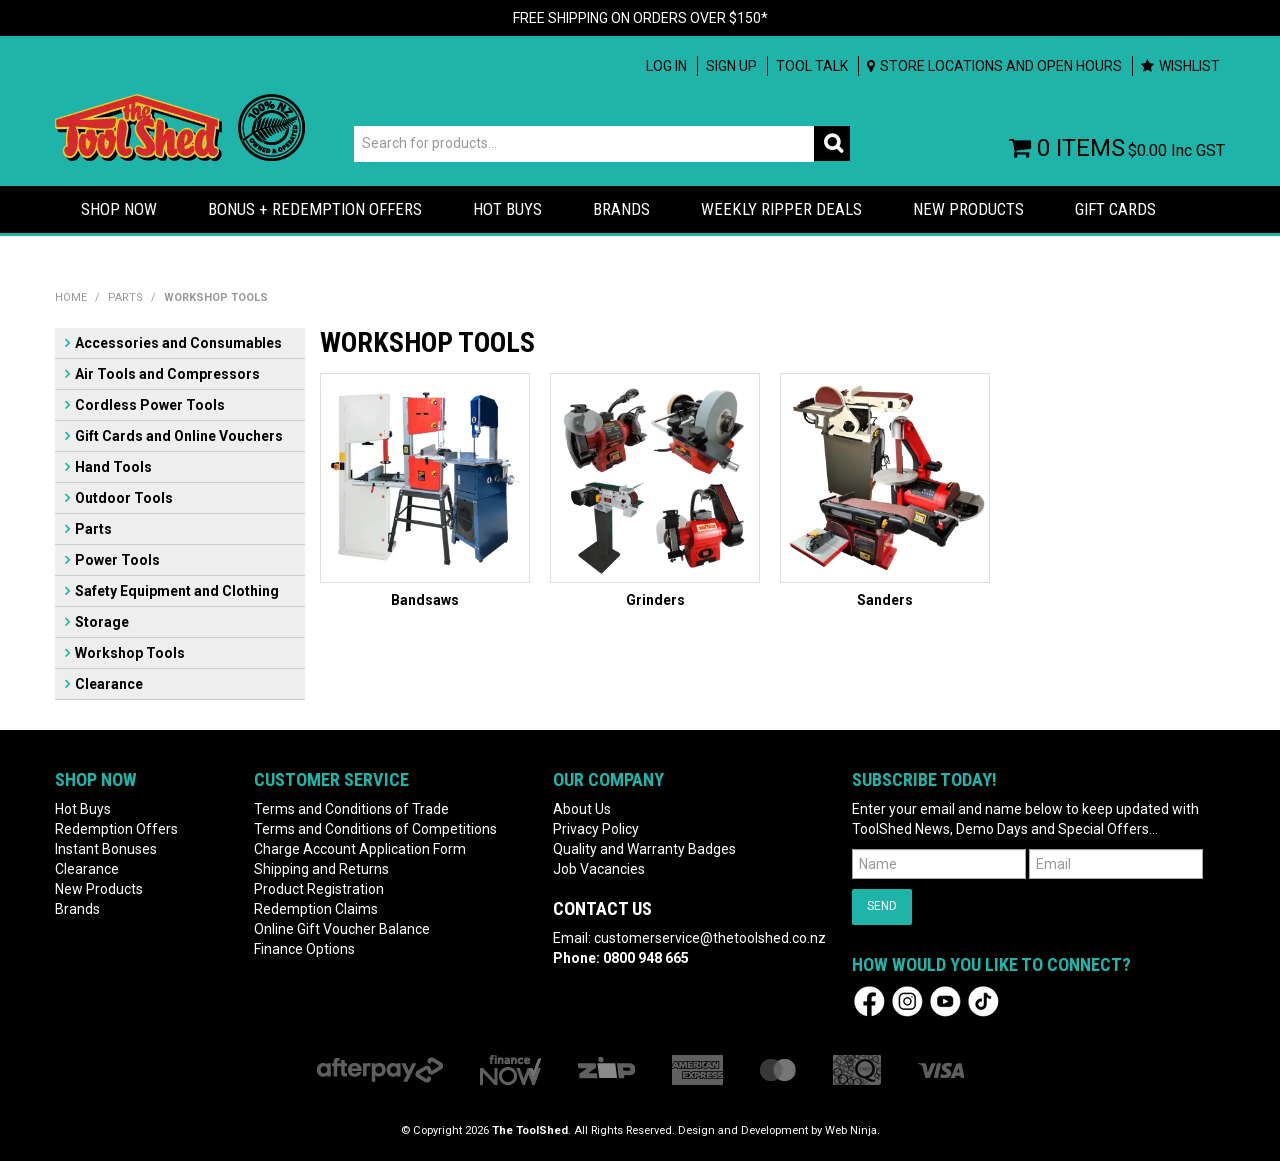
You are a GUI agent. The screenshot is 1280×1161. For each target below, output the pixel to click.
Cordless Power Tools (150, 405)
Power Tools (117, 560)
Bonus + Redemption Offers (315, 209)
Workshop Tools (130, 653)
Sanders (885, 600)
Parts (125, 297)
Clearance (109, 684)
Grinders (655, 600)
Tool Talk (812, 66)
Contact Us (602, 908)
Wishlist (1189, 66)
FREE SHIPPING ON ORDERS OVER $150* (640, 18)
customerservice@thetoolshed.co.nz (710, 938)
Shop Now (119, 209)
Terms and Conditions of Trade (351, 809)
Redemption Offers (116, 829)
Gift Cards (1115, 209)
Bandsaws (425, 600)
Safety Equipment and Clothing (177, 591)
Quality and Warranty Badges (644, 849)
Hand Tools (113, 467)
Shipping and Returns (321, 869)
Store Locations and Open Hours (1001, 66)
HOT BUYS (507, 209)
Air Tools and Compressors (167, 374)
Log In (666, 66)
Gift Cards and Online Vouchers (179, 436)
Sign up (731, 66)
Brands (621, 209)
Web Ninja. (852, 1130)
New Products (968, 209)
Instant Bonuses (106, 849)
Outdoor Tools (124, 498)
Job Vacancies (599, 869)
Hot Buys (83, 809)
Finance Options (304, 949)
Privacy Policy (596, 829)
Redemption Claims (316, 909)
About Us (582, 809)
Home (71, 297)
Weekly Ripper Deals (781, 209)
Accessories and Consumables (178, 343)
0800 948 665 (646, 958)
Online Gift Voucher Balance (342, 929)
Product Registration (319, 889)
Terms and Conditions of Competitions (375, 829)
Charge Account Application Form (360, 849)
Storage (102, 622)
